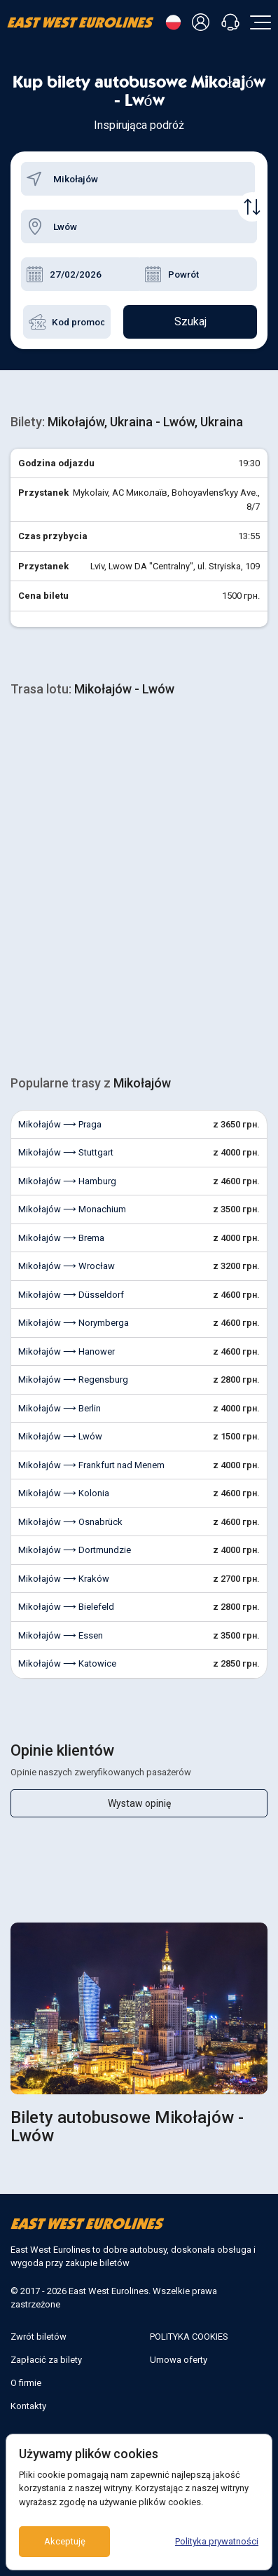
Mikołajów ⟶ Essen (60, 1635)
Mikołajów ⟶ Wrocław (66, 1266)
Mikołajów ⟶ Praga (60, 1124)
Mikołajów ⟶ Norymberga (73, 1322)
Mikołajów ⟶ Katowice (67, 1663)
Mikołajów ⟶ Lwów (60, 1436)
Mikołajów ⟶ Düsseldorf (71, 1294)
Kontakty (28, 2406)
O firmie (26, 2383)
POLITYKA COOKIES (189, 2336)
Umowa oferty (178, 2359)
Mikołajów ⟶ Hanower (66, 1351)
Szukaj (190, 321)
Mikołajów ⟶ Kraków (63, 1578)
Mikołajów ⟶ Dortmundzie (74, 1550)
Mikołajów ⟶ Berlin (59, 1408)
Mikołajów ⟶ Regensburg (73, 1379)
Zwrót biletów (39, 2336)
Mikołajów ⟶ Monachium (72, 1209)
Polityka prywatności (216, 2541)
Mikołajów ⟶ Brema (61, 1238)
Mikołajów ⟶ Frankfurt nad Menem (91, 1465)
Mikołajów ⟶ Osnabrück (70, 1522)
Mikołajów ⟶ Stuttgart (65, 1152)
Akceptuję (64, 2541)
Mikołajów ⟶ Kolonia (63, 1493)
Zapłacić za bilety (46, 2359)
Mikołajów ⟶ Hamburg (67, 1181)
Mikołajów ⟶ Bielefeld (66, 1606)
